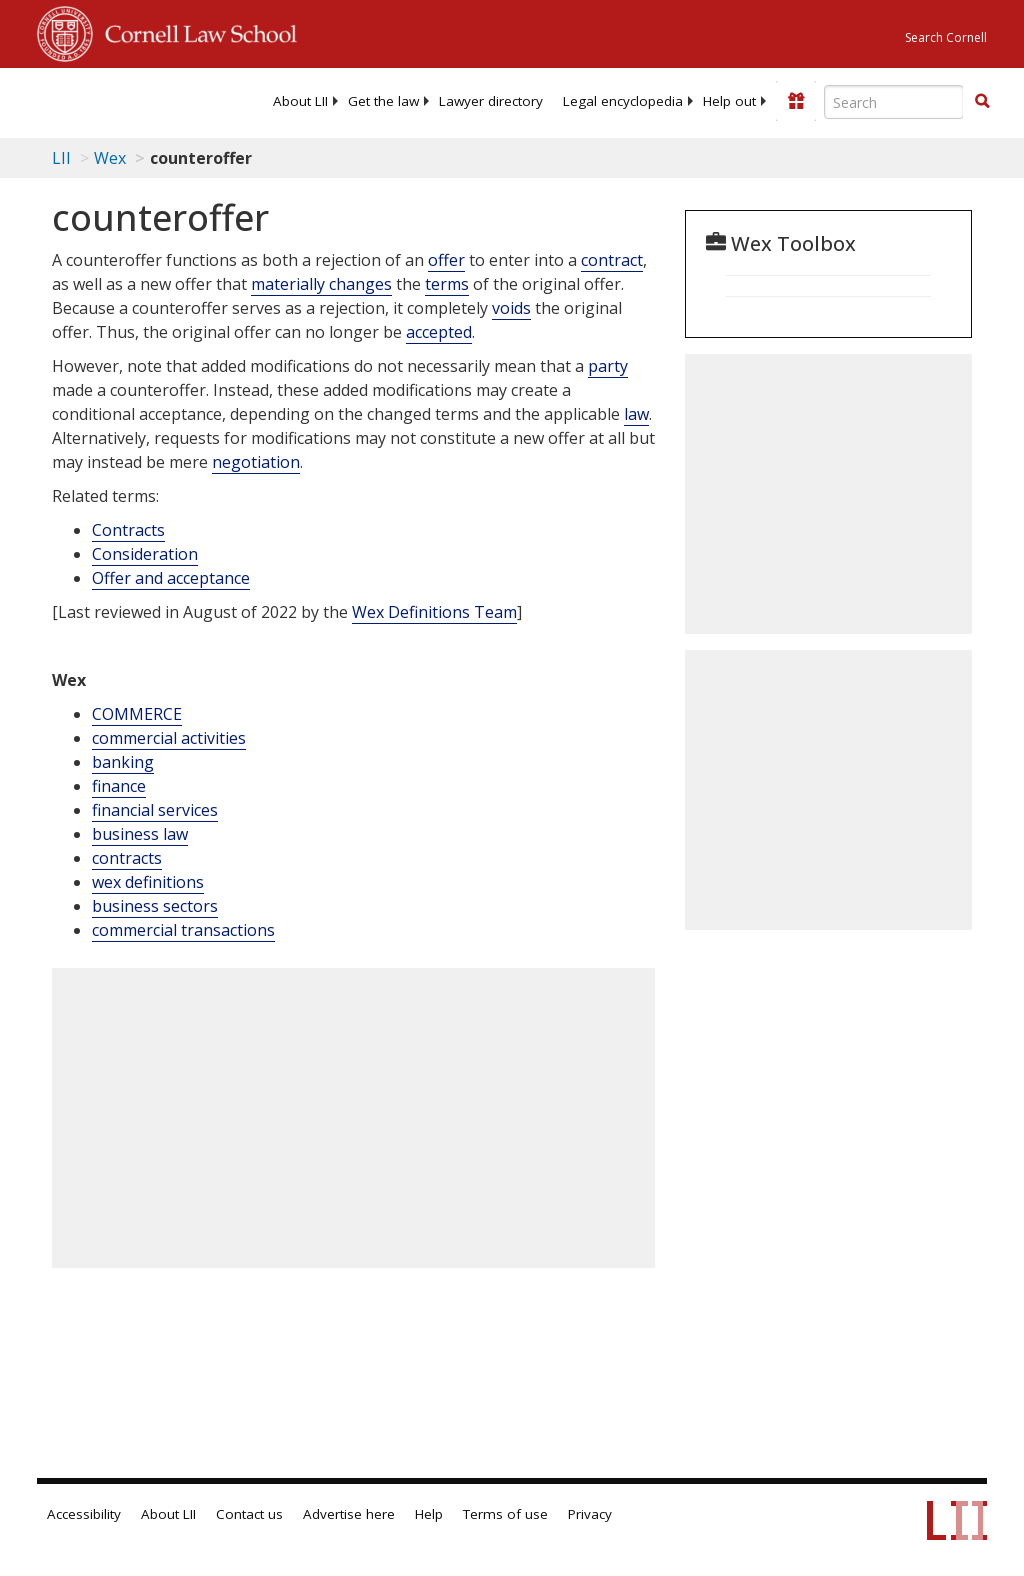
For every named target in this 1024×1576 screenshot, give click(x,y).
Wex (110, 158)
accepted (439, 332)
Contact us (249, 1514)
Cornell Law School (195, 31)
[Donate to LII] (796, 101)
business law (140, 834)
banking (123, 762)
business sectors (155, 906)
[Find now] (982, 102)
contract (612, 260)
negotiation (256, 462)
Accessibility (84, 1514)
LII (61, 158)
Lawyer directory (491, 101)
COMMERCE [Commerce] (137, 714)
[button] (982, 101)
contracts (127, 858)
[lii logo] (115, 100)
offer (446, 260)
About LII (300, 101)
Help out (729, 101)
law (636, 414)
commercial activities (169, 738)
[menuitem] (300, 101)
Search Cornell (946, 37)
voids (511, 308)
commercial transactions (183, 930)
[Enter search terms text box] (894, 102)
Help (429, 1514)
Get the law (383, 101)
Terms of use (505, 1514)
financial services (155, 810)
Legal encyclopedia (623, 101)
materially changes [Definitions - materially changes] (321, 284)
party (608, 366)
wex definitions (148, 882)
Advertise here (349, 1514)
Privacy (590, 1514)
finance (119, 786)
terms (447, 284)
